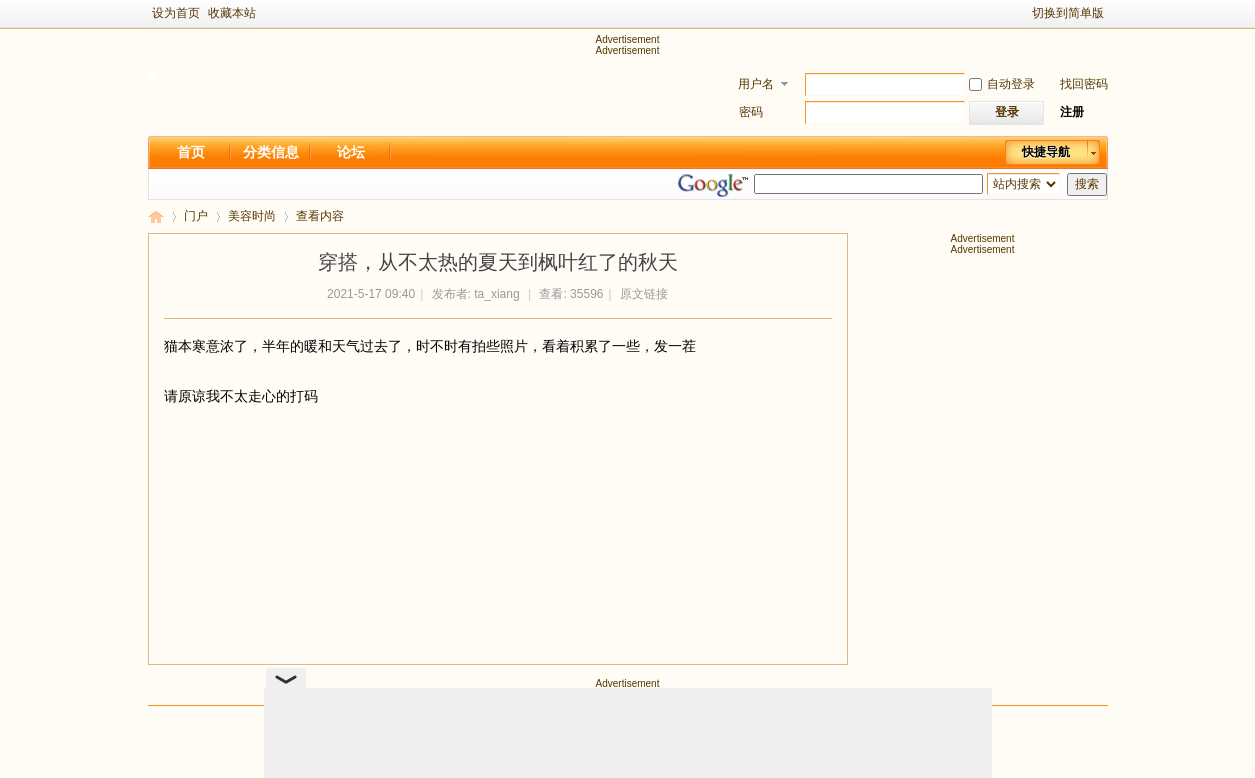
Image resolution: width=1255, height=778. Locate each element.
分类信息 (271, 152)
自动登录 (1002, 84)
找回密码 (1084, 84)
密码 (751, 112)
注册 (1072, 112)
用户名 (756, 84)
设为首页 (176, 13)
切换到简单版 (1068, 13)
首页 (191, 152)
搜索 (1087, 184)
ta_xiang (496, 294)
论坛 (351, 152)
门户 (196, 216)
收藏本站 (232, 13)
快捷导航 (1046, 152)
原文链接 (644, 294)
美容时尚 (252, 216)
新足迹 (156, 216)
